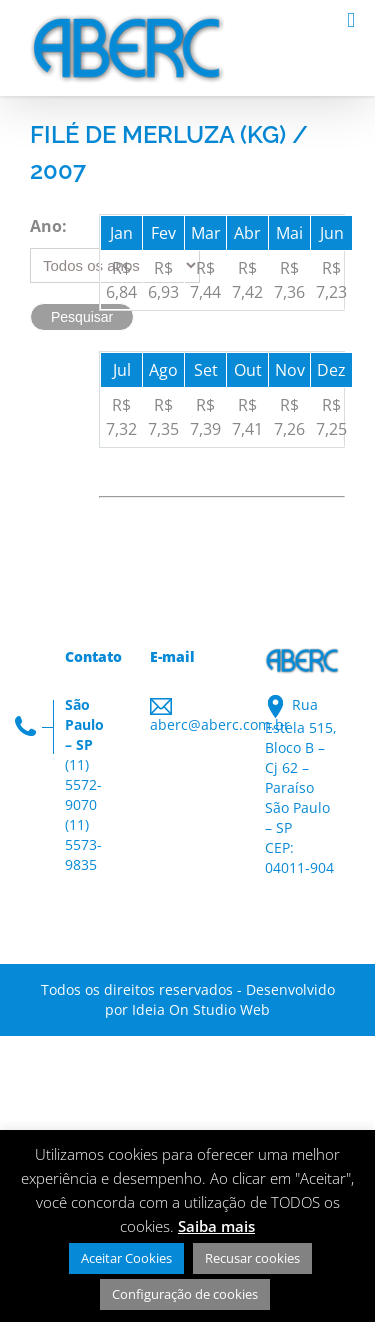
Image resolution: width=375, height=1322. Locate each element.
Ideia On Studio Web (201, 1009)
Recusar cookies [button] (252, 1258)
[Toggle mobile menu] (351, 20)
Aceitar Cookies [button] (126, 1258)
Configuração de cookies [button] (185, 1294)
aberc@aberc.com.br (220, 724)
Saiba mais (216, 1226)
